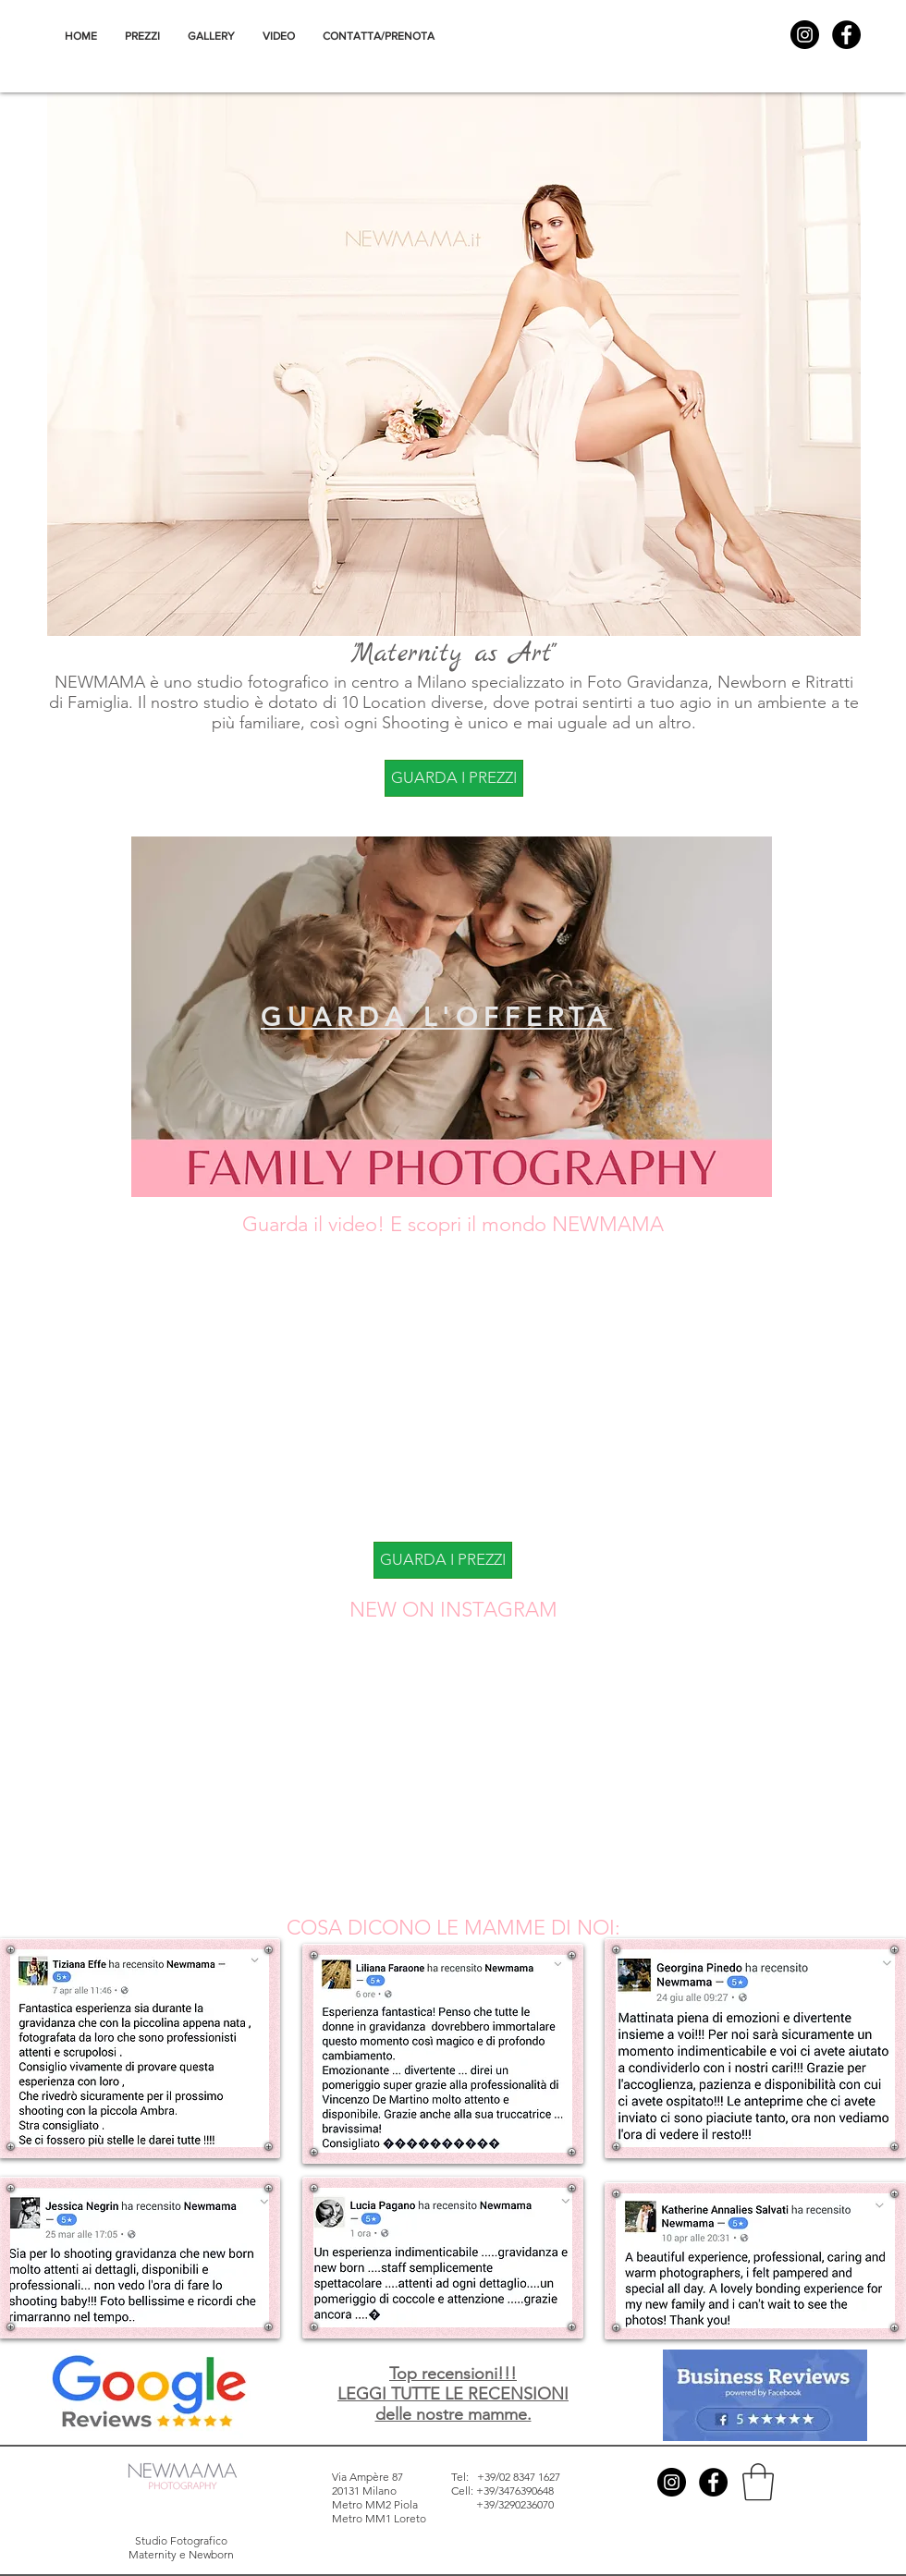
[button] (758, 2481)
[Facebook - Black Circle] (846, 34)
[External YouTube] (439, 1388)
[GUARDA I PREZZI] (454, 778)
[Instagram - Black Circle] (804, 34)
